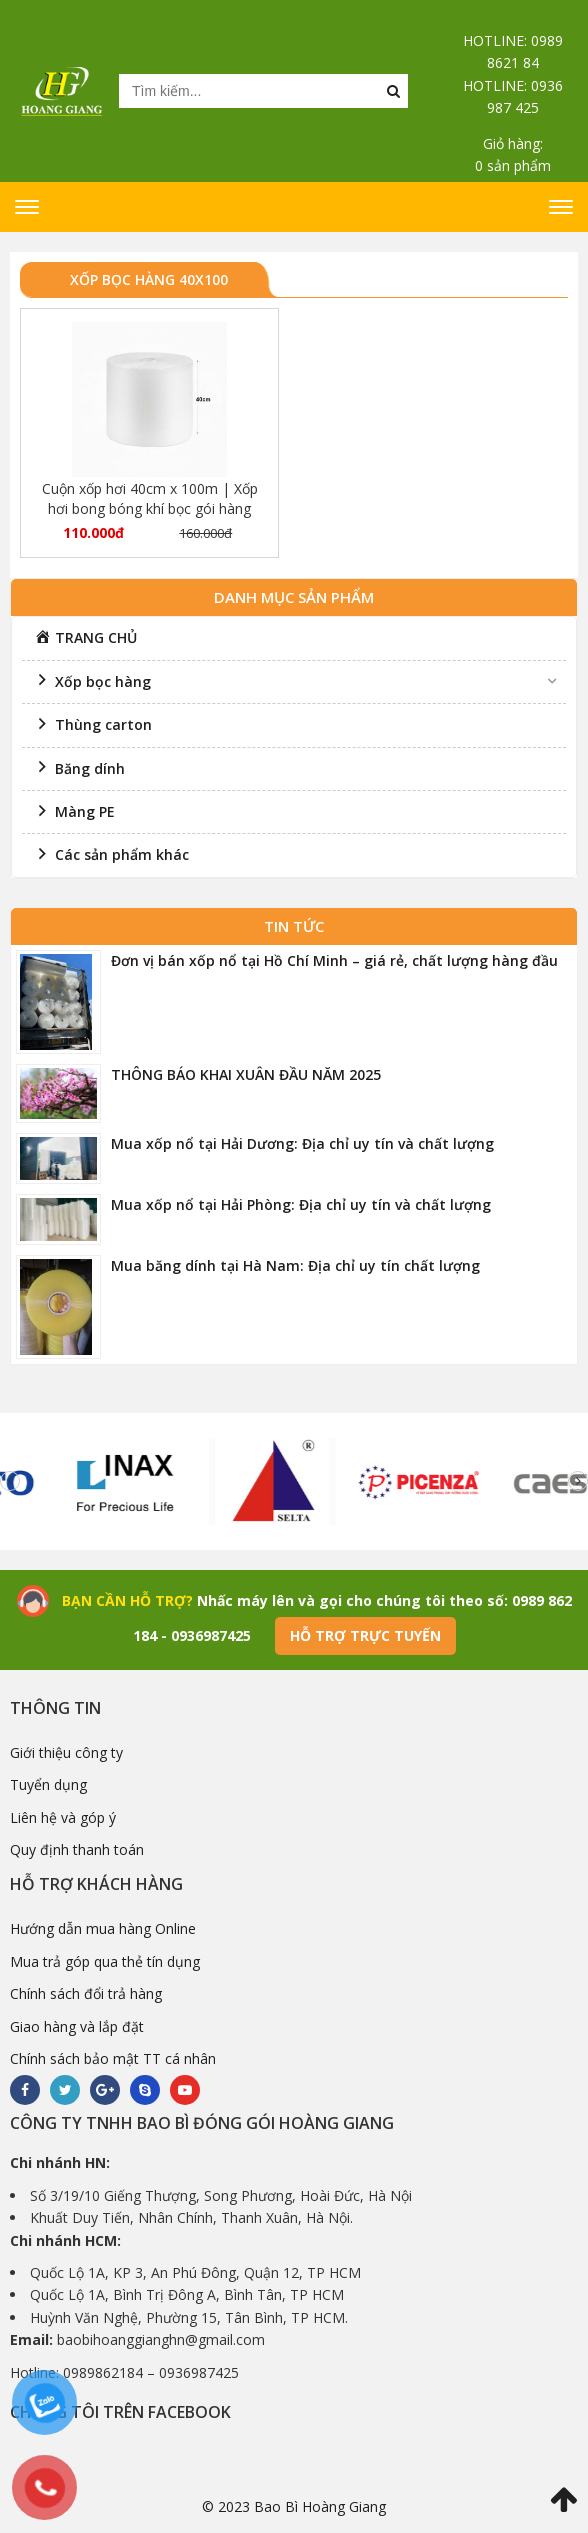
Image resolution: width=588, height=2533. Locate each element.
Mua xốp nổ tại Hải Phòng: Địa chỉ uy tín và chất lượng (301, 1204)
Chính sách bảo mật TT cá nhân (113, 2058)
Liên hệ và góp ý (63, 1817)
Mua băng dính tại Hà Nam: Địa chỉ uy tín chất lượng (295, 1265)
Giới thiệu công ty (66, 1752)
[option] (142, 1481)
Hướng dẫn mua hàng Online (103, 1928)
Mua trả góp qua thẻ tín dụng (105, 1961)
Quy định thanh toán (77, 1849)
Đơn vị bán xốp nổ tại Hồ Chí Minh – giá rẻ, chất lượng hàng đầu (334, 960)
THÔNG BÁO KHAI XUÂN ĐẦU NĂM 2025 (246, 1074)
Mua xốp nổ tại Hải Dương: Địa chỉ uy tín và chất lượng (302, 1143)
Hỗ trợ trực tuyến (365, 1635)
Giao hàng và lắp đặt (77, 2026)
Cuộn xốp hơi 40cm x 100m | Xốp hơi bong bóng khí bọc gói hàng (150, 498)
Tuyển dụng (48, 1784)
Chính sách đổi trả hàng (86, 1993)
